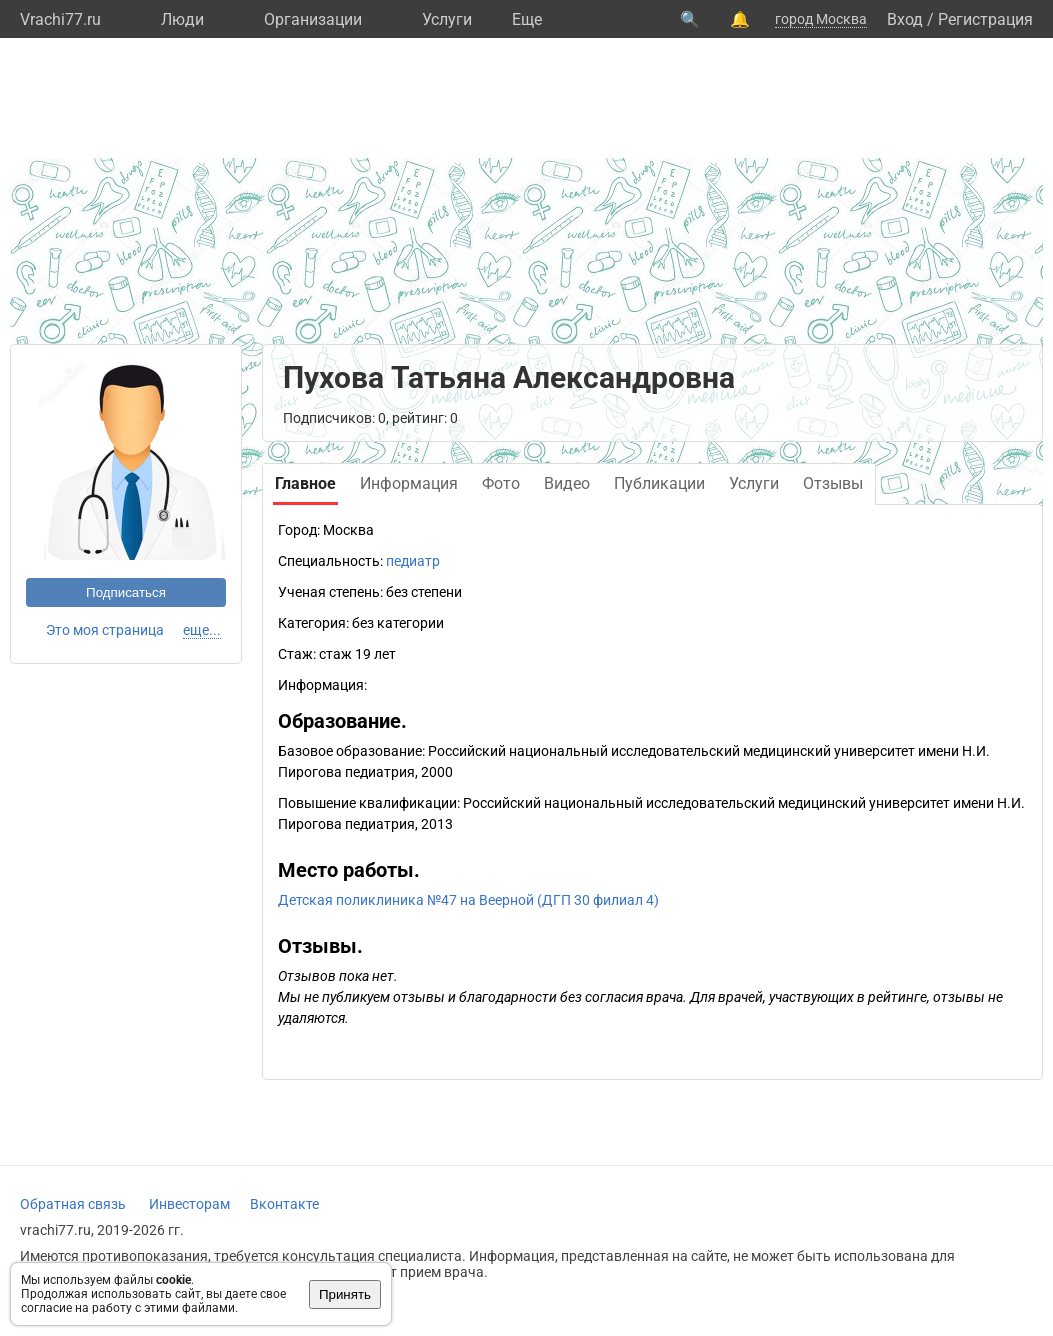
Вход (905, 19)
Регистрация (985, 19)
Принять (345, 1294)
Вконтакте (284, 1204)
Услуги (447, 19)
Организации (313, 19)
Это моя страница (105, 630)
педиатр (413, 561)
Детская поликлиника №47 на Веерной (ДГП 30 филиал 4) (468, 900)
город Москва (821, 19)
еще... (202, 630)
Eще (527, 19)
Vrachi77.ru (60, 19)
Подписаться (126, 592)
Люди (182, 19)
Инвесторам (189, 1204)
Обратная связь (73, 1204)
